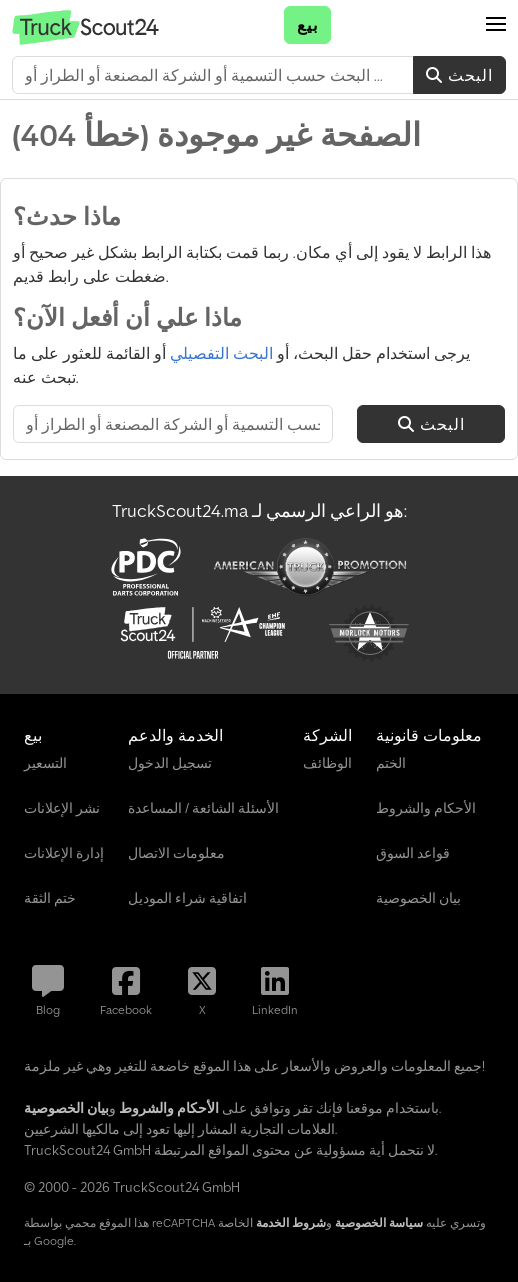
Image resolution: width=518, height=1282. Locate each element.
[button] (496, 25)
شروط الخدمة (291, 1222)
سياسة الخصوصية (379, 1222)
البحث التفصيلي (221, 353)
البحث (459, 75)
